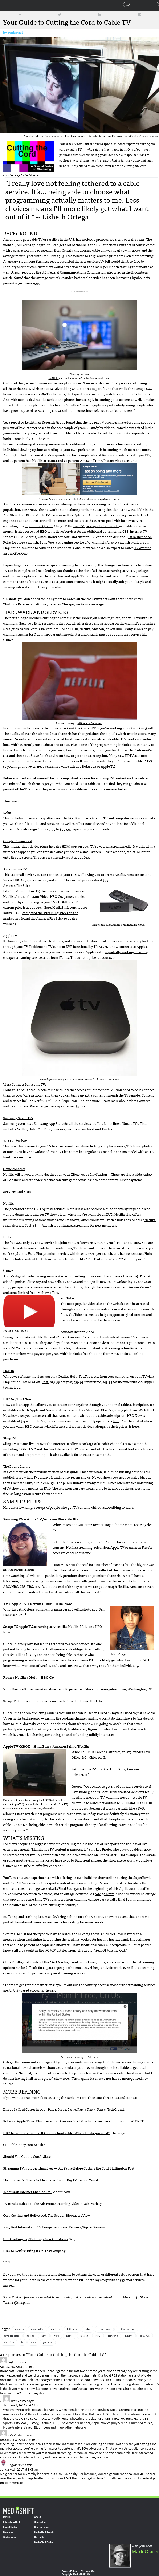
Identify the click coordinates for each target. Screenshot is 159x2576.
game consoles (11, 2335)
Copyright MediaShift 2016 (76, 2574)
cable (88, 2329)
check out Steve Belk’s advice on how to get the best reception (61, 755)
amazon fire (37, 2329)
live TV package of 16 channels (96, 525)
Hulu (7, 1237)
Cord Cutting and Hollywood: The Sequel (33, 2215)
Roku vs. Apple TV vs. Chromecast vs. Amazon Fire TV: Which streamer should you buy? (68, 2121)
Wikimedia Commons (90, 723)
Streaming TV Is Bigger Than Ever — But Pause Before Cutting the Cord (56, 2168)
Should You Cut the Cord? (22, 2156)
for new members (103, 1225)
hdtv (43, 2335)
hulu (56, 2335)
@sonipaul (21, 2302)
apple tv (55, 2329)
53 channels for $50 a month (109, 542)
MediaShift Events (44, 2532)
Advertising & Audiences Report (77, 388)
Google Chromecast (17, 840)
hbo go (30, 2335)
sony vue (145, 2335)
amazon (19, 2329)
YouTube (67, 1298)
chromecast (104, 2329)
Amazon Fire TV (15, 869)
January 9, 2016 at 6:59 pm (21, 2405)
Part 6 (101, 2109)
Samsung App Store (49, 1123)
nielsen (84, 2335)
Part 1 (52, 2109)
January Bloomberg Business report (32, 261)
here (24, 1106)
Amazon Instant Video (77, 1331)
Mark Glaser (145, 2551)
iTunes (8, 1270)
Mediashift (31, 5)
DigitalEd (39, 2537)
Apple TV (10, 935)
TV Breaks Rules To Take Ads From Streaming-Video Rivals (46, 2203)
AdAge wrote (104, 1893)
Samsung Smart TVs (18, 1118)
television (8, 2342)
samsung (113, 2335)
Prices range (39, 1106)
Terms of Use (88, 2571)
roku (98, 2335)
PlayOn (8, 1370)
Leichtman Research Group (45, 422)
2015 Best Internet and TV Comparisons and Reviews (42, 2227)
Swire (48, 136)
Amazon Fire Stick (16, 885)
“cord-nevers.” (124, 410)
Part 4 (81, 2109)
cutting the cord (126, 2329)
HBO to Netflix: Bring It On (23, 2250)
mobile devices (29, 399)
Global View (9, 2537)
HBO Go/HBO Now (17, 1399)
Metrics (7, 2517)
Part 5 (91, 2109)
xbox (33, 2342)
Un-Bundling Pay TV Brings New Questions (35, 2238)
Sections (5, 5)
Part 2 (62, 2109)
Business (8, 2532)
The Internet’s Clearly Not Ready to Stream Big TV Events (45, 2180)
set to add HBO (36, 531)
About (37, 2517)
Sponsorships (41, 2527)
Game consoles (14, 1168)
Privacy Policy (69, 2571)
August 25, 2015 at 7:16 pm (18, 2366)
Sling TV (9, 1438)
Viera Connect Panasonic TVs (24, 1084)
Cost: (45, 1381)
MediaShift (18, 2510)
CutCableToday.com (18, 2144)
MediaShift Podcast (45, 2542)
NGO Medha (59, 1962)
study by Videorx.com (106, 427)
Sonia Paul (15, 32)
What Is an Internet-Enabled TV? (27, 2191)
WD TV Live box (15, 1140)
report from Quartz (39, 525)
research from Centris (57, 250)
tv (22, 2342)
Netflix (8, 1203)
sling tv (128, 2335)
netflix (69, 2335)
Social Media (10, 2527)
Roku (7, 812)
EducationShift (11, 2522)
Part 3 (72, 2109)
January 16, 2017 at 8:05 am (19, 2469)
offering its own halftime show (83, 1877)
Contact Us (40, 2522)
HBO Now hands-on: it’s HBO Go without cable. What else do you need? (56, 2132)
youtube (47, 2342)
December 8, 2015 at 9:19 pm (20, 2439)
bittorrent (72, 2329)
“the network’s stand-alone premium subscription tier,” (78, 509)
